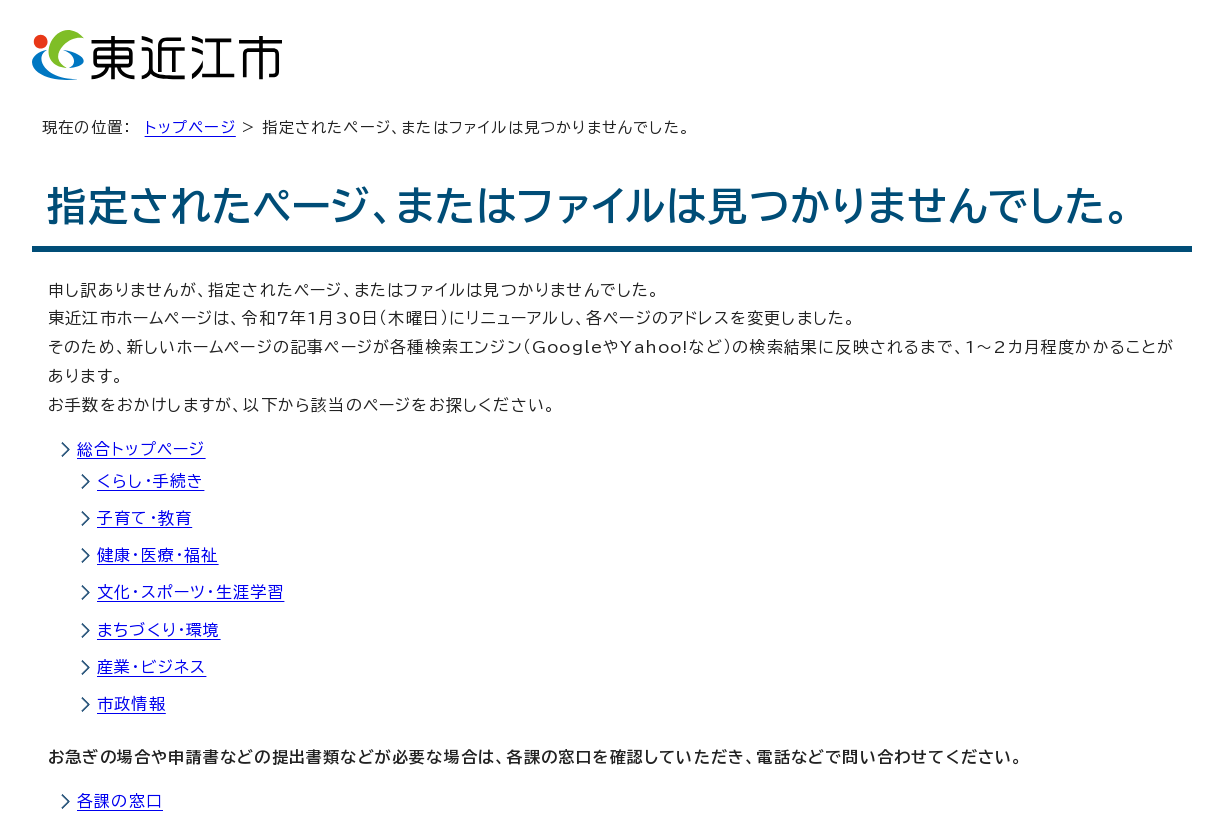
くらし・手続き (150, 481)
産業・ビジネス (151, 667)
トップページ (190, 127)
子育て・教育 (144, 518)
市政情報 (131, 704)
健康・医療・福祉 (158, 555)
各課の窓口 (120, 801)
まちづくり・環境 (159, 630)
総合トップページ (141, 449)
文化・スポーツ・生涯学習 (190, 592)
